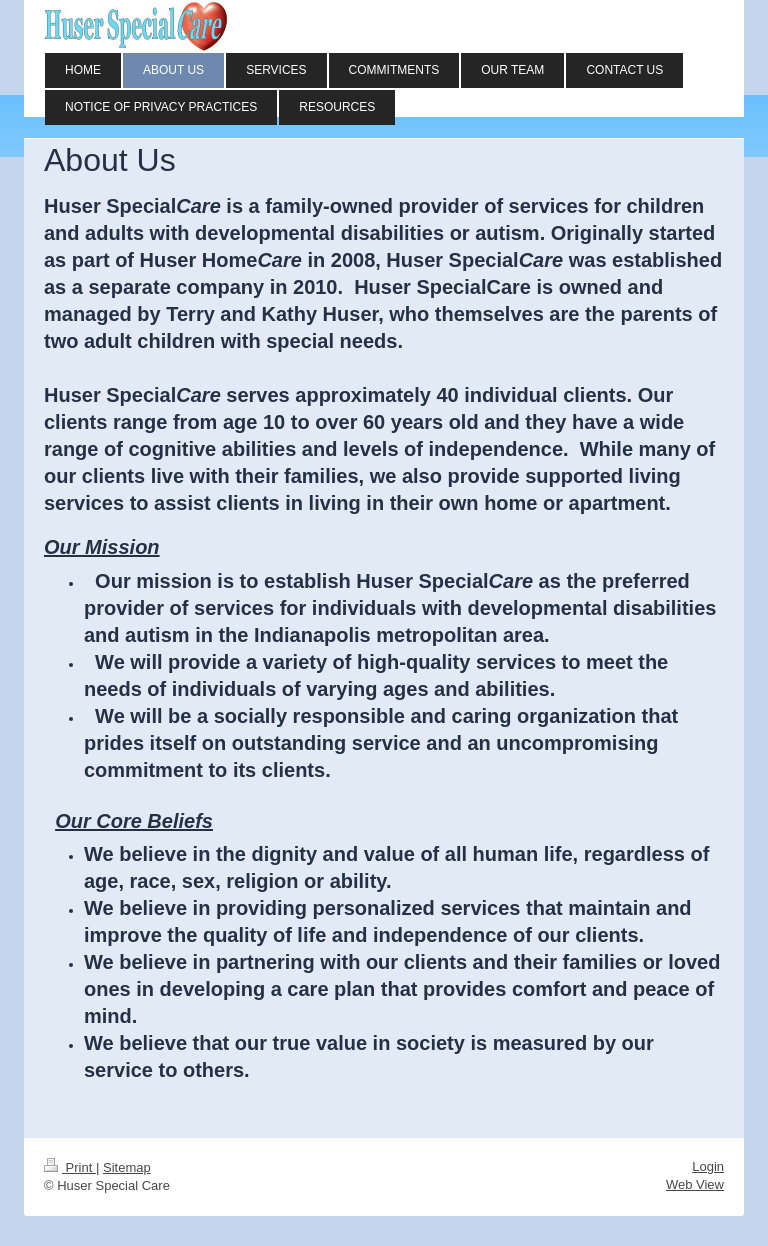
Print (70, 1167)
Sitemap (127, 1167)
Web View (695, 1184)
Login (708, 1166)
